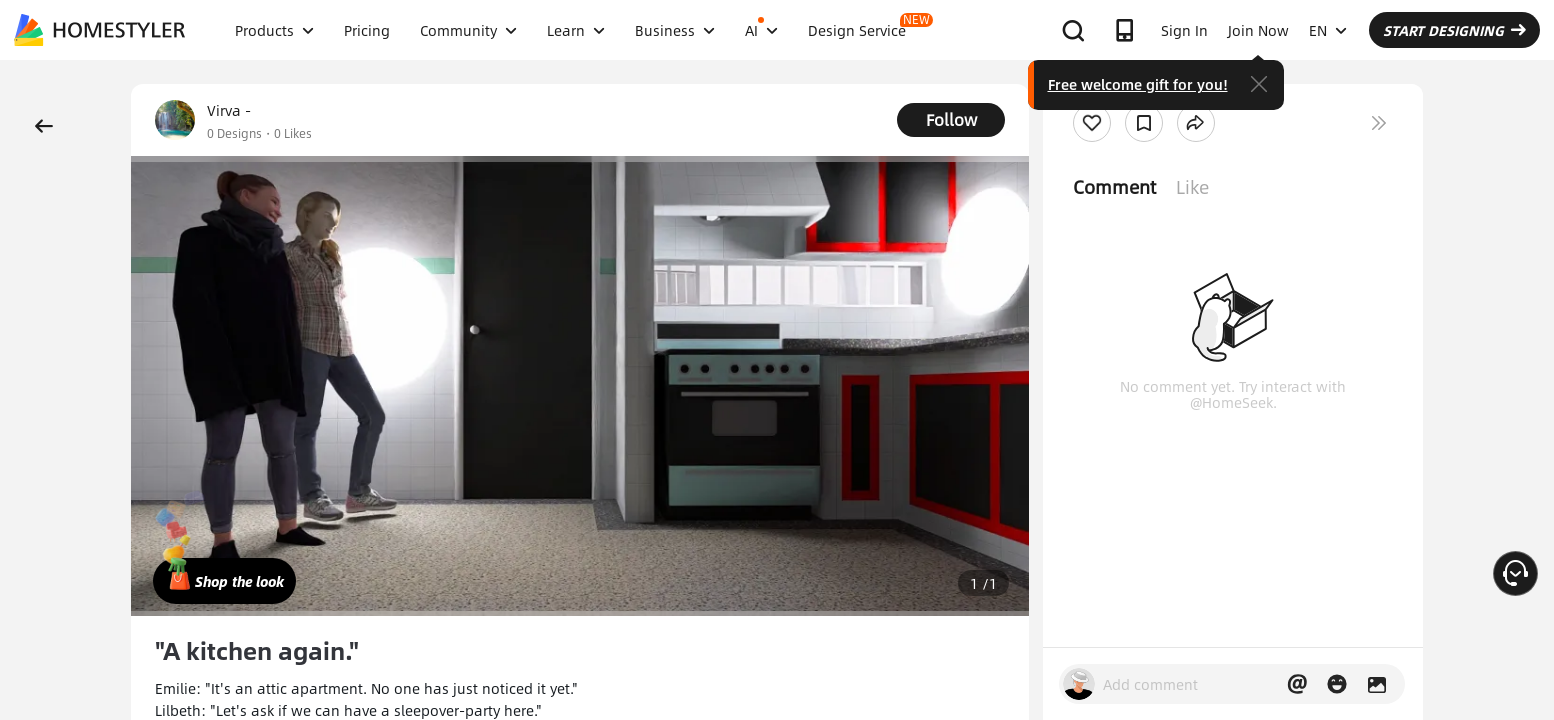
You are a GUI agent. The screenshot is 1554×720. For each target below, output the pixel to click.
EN (1328, 30)
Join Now (1258, 30)
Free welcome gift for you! (1138, 84)
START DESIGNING (1454, 30)
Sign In (1184, 30)
